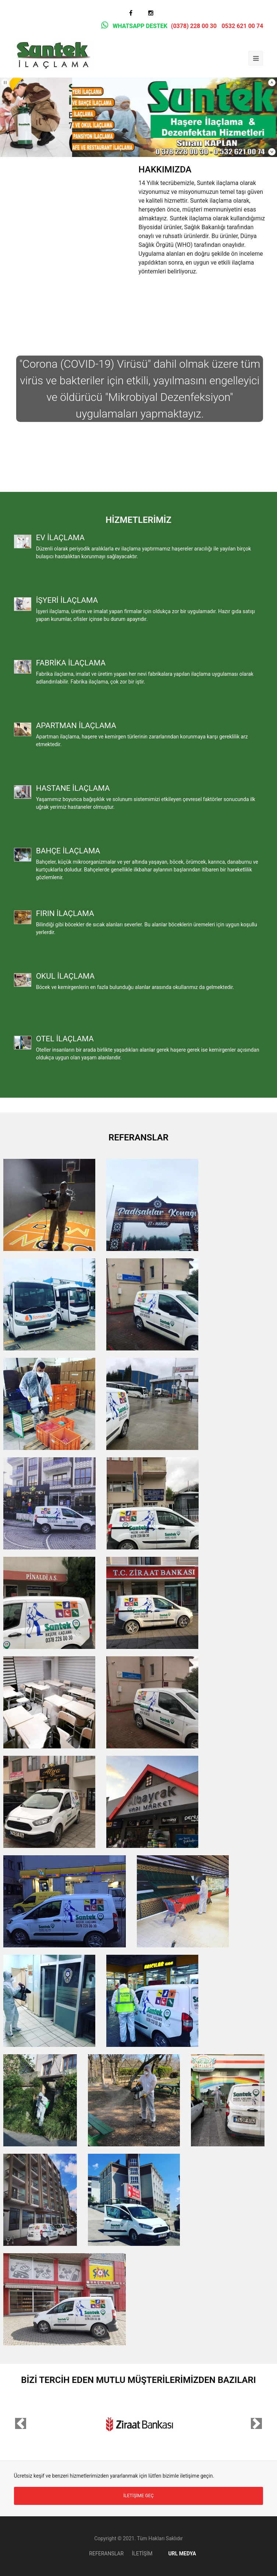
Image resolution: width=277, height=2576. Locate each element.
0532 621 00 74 (242, 25)
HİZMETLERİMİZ (138, 520)
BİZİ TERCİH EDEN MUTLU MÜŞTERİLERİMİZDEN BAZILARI (138, 2380)
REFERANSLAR (138, 1137)
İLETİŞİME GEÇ (138, 2495)
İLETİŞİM (142, 2553)
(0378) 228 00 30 (194, 25)
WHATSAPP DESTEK (133, 25)
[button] (21, 2423)
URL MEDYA (178, 2553)
